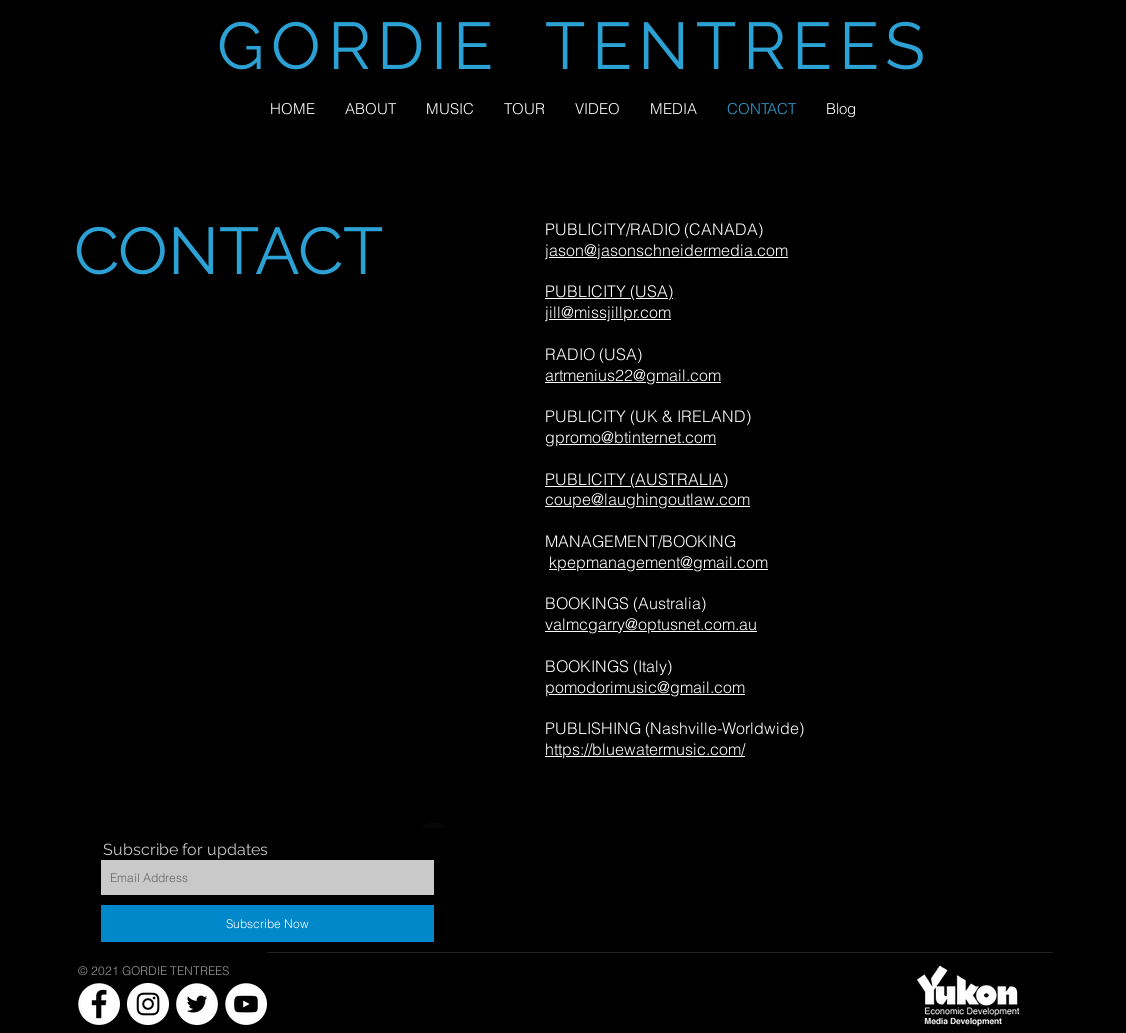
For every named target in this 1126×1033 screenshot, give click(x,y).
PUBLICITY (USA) (609, 291)
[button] (673, 108)
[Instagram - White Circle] (148, 1004)
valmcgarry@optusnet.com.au (651, 624)
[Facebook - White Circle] (99, 1004)
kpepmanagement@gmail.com (658, 562)
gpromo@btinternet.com (630, 437)
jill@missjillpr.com (608, 312)
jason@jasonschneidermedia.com (666, 250)
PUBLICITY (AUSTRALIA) (636, 479)
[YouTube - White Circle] (246, 1004)
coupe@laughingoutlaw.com (647, 499)
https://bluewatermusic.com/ (645, 749)
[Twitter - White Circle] (197, 1004)
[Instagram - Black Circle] (482, 842)
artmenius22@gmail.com (633, 375)
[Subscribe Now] (267, 923)
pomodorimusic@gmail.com (645, 687)
